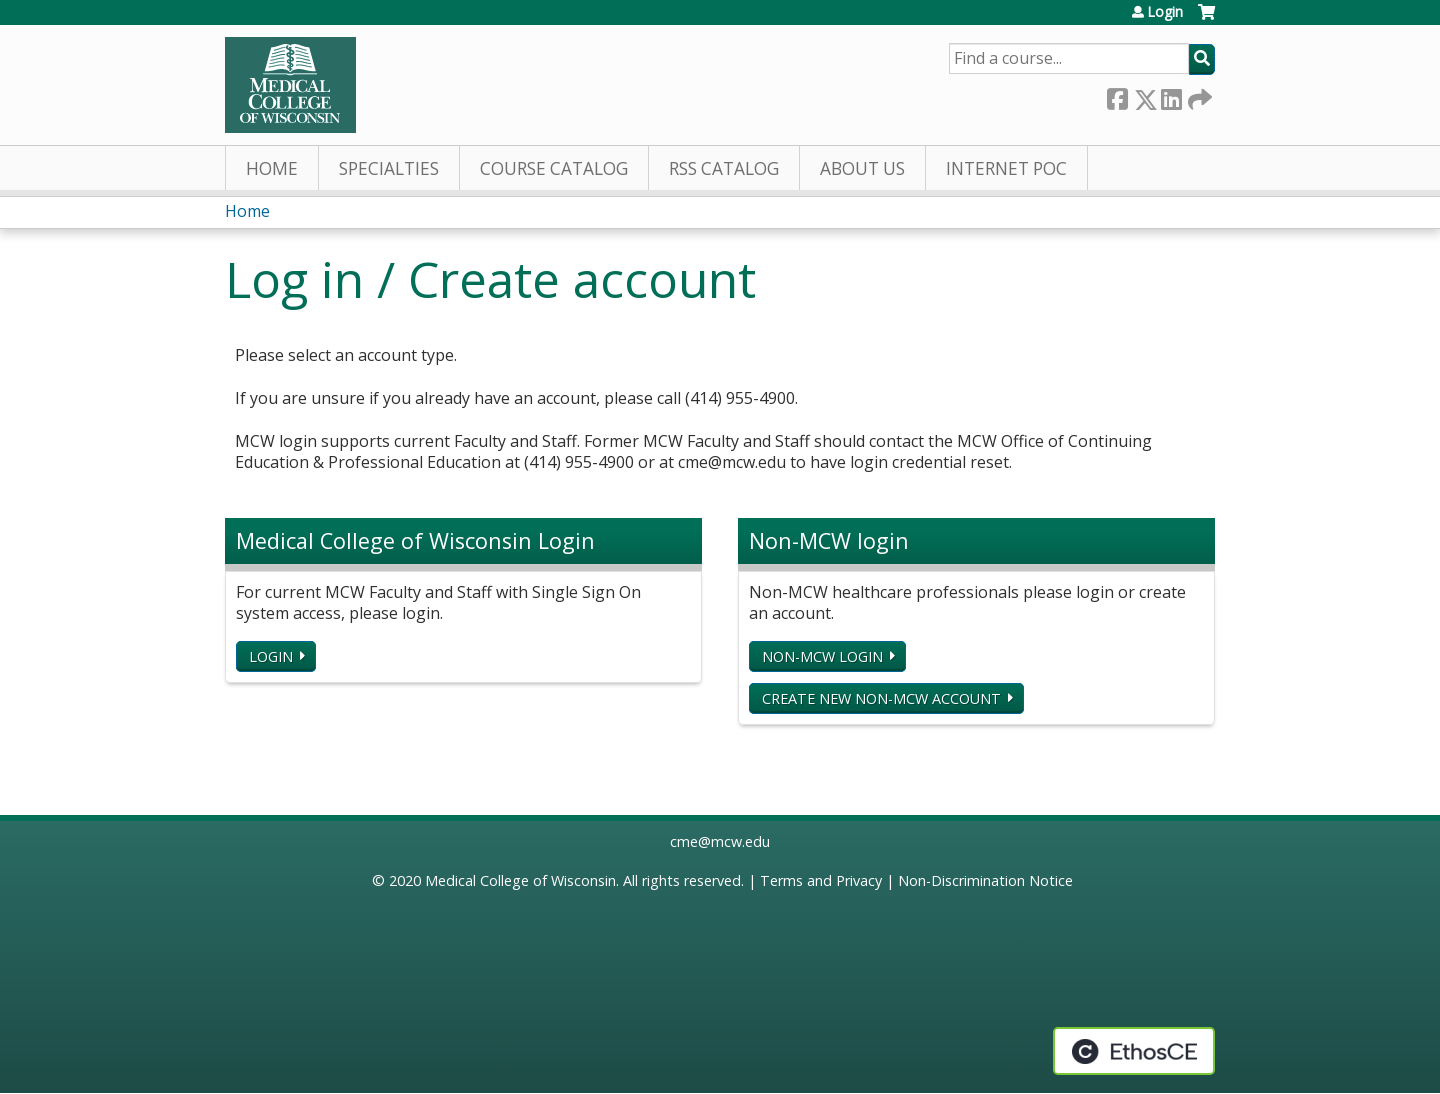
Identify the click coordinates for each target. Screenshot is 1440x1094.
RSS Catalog (724, 168)
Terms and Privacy (821, 880)
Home (272, 168)
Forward (1198, 95)
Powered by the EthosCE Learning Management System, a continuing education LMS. (1134, 1051)
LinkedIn (1171, 95)
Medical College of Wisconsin (520, 880)
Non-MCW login (822, 656)
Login (1165, 12)
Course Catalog (554, 168)
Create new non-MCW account (881, 698)
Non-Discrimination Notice (985, 880)
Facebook (1117, 95)
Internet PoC (1006, 168)
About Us (862, 168)
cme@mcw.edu (720, 841)
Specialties (389, 168)
